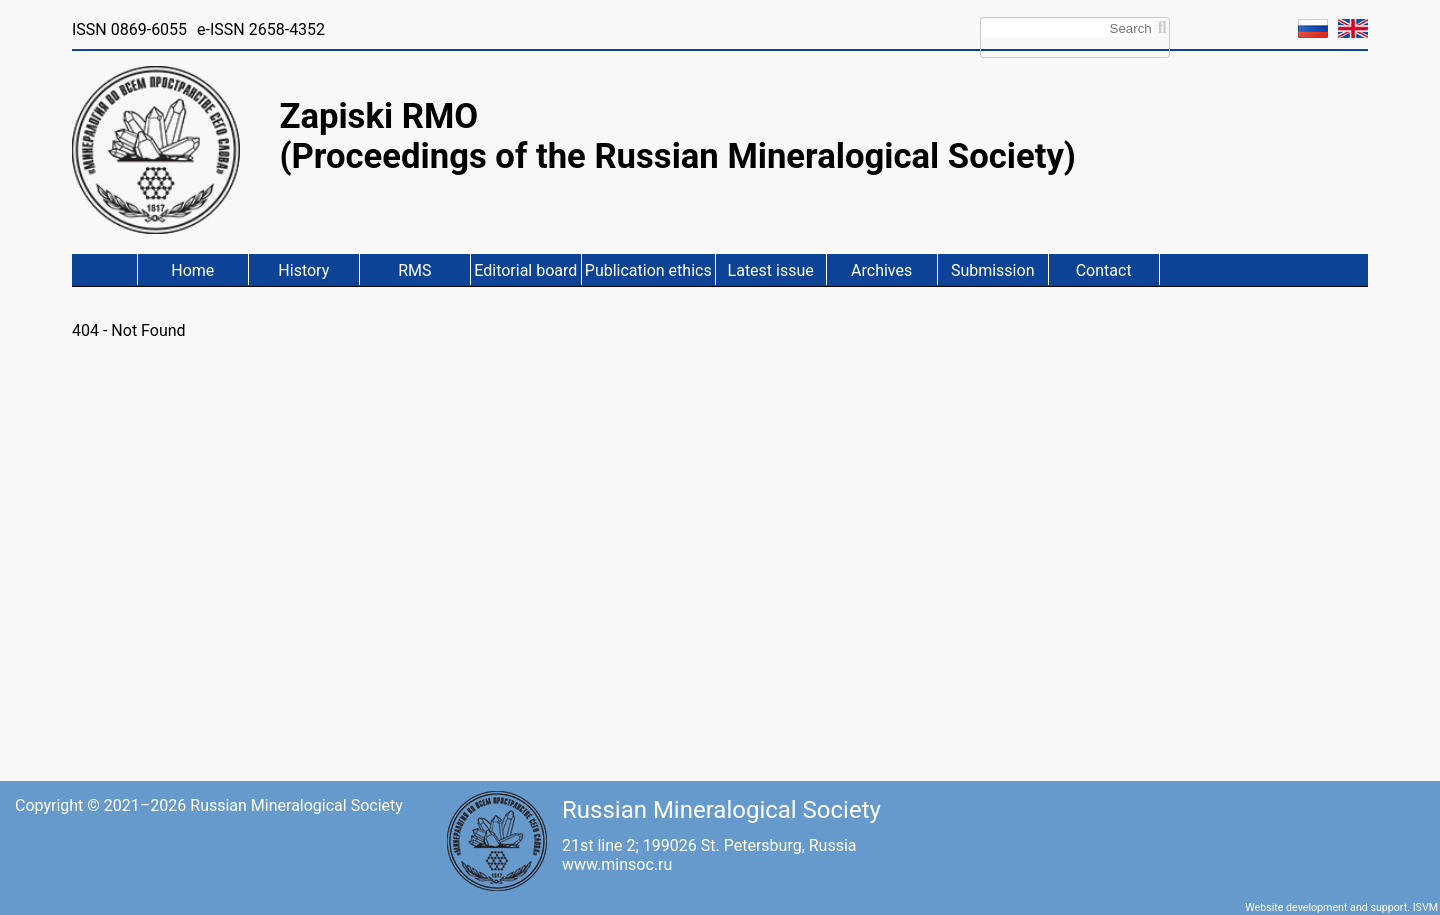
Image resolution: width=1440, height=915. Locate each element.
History (303, 270)
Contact (1104, 270)
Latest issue (771, 270)
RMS (414, 270)
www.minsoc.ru (617, 864)
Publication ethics (648, 270)
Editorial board (525, 270)
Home (192, 270)
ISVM (1425, 907)
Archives (881, 270)
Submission (993, 270)
